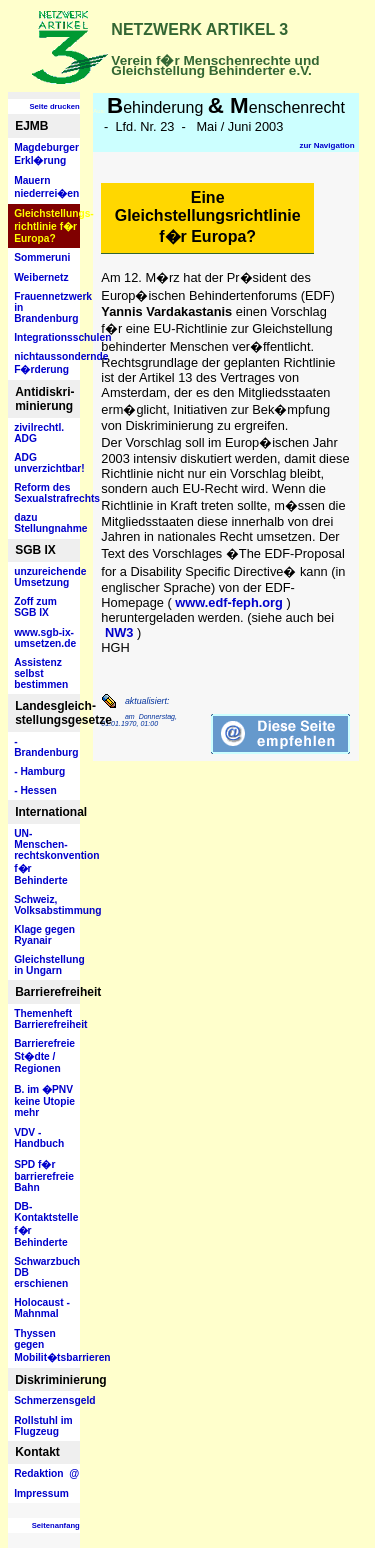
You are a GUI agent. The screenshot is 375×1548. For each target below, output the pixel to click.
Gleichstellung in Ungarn (47, 965)
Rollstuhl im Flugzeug (43, 1426)
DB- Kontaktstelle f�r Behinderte (46, 1224)
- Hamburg (39, 771)
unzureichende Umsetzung (47, 577)
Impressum (41, 1493)
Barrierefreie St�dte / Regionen (44, 1056)
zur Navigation (326, 145)
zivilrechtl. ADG (39, 433)
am (130, 716)
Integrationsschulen (47, 337)
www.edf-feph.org (229, 602)
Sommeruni (42, 257)
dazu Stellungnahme (47, 523)
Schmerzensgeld (47, 1400)
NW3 (119, 632)
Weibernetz (41, 277)
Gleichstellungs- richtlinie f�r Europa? (47, 226)
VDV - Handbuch (39, 1138)
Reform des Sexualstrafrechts (47, 493)
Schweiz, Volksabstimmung (47, 905)
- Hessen (35, 790)
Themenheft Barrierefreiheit (47, 1019)
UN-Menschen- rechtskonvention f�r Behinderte (47, 857)
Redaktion (46, 1473)
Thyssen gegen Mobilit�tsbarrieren (47, 1345)
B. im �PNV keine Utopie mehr (44, 1101)
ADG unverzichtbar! (47, 463)
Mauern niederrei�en (46, 187)
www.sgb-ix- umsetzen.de (45, 638)
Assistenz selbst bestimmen (41, 673)
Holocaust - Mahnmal (42, 1308)
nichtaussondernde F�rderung (47, 363)
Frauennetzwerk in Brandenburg (47, 307)
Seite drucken (54, 106)
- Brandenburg (46, 747)
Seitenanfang (56, 1525)
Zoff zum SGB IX (35, 607)
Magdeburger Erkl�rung (46, 154)
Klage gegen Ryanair (44, 935)
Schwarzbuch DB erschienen (47, 1272)
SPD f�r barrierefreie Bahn (44, 1176)
